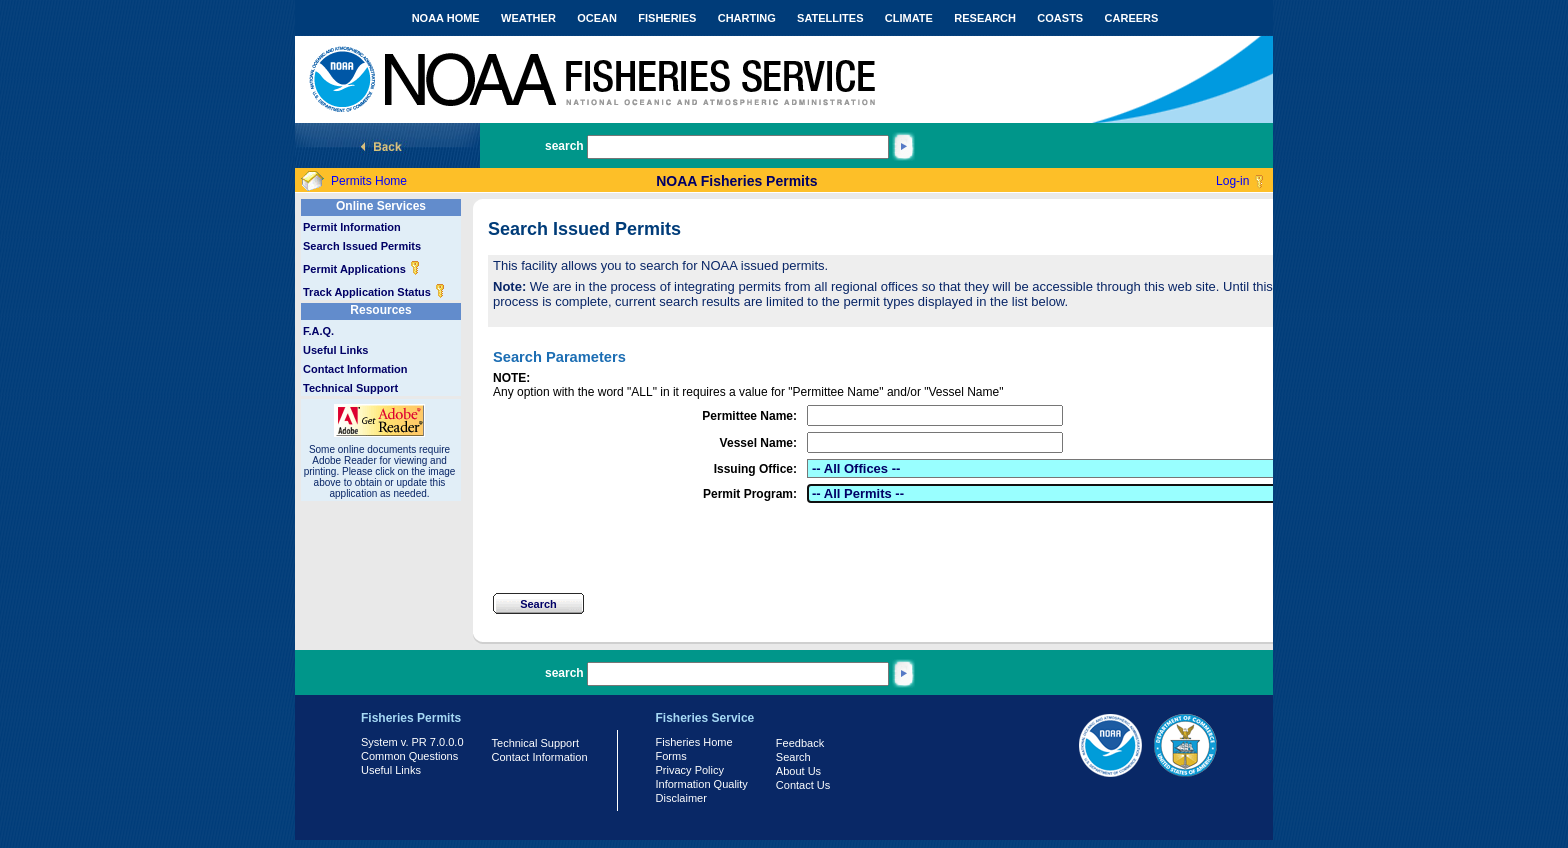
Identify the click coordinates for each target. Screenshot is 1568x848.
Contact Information (355, 369)
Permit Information (352, 227)
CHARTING (747, 18)
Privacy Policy (690, 770)
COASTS (1060, 18)
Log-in (1232, 181)
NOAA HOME (446, 18)
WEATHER (528, 18)
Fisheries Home (694, 742)
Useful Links (335, 350)
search (564, 146)
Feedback (800, 743)
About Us (798, 771)
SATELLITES (830, 18)
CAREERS (1132, 18)
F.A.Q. (318, 331)
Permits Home (369, 181)
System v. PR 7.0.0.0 (412, 742)
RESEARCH (985, 18)
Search (793, 757)
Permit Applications (362, 269)
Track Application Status (374, 292)
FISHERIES (667, 18)
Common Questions (409, 756)
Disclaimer (681, 798)
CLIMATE (909, 18)
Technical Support (350, 388)
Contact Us (803, 785)
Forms (671, 756)
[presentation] (645, 548)
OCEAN (597, 18)
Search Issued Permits (362, 246)
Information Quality (702, 784)
